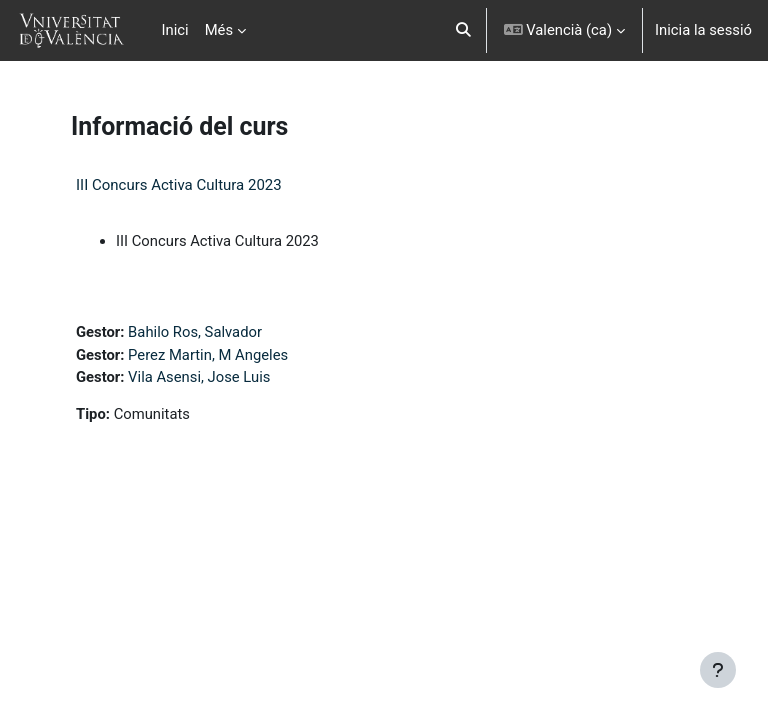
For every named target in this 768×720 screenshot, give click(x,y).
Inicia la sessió (703, 30)
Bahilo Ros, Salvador (195, 332)
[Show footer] (718, 670)
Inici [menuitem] (175, 30)
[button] (463, 30)
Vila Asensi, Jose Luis (199, 377)
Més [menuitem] (219, 30)
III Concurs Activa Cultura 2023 (179, 185)
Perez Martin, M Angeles (208, 355)
